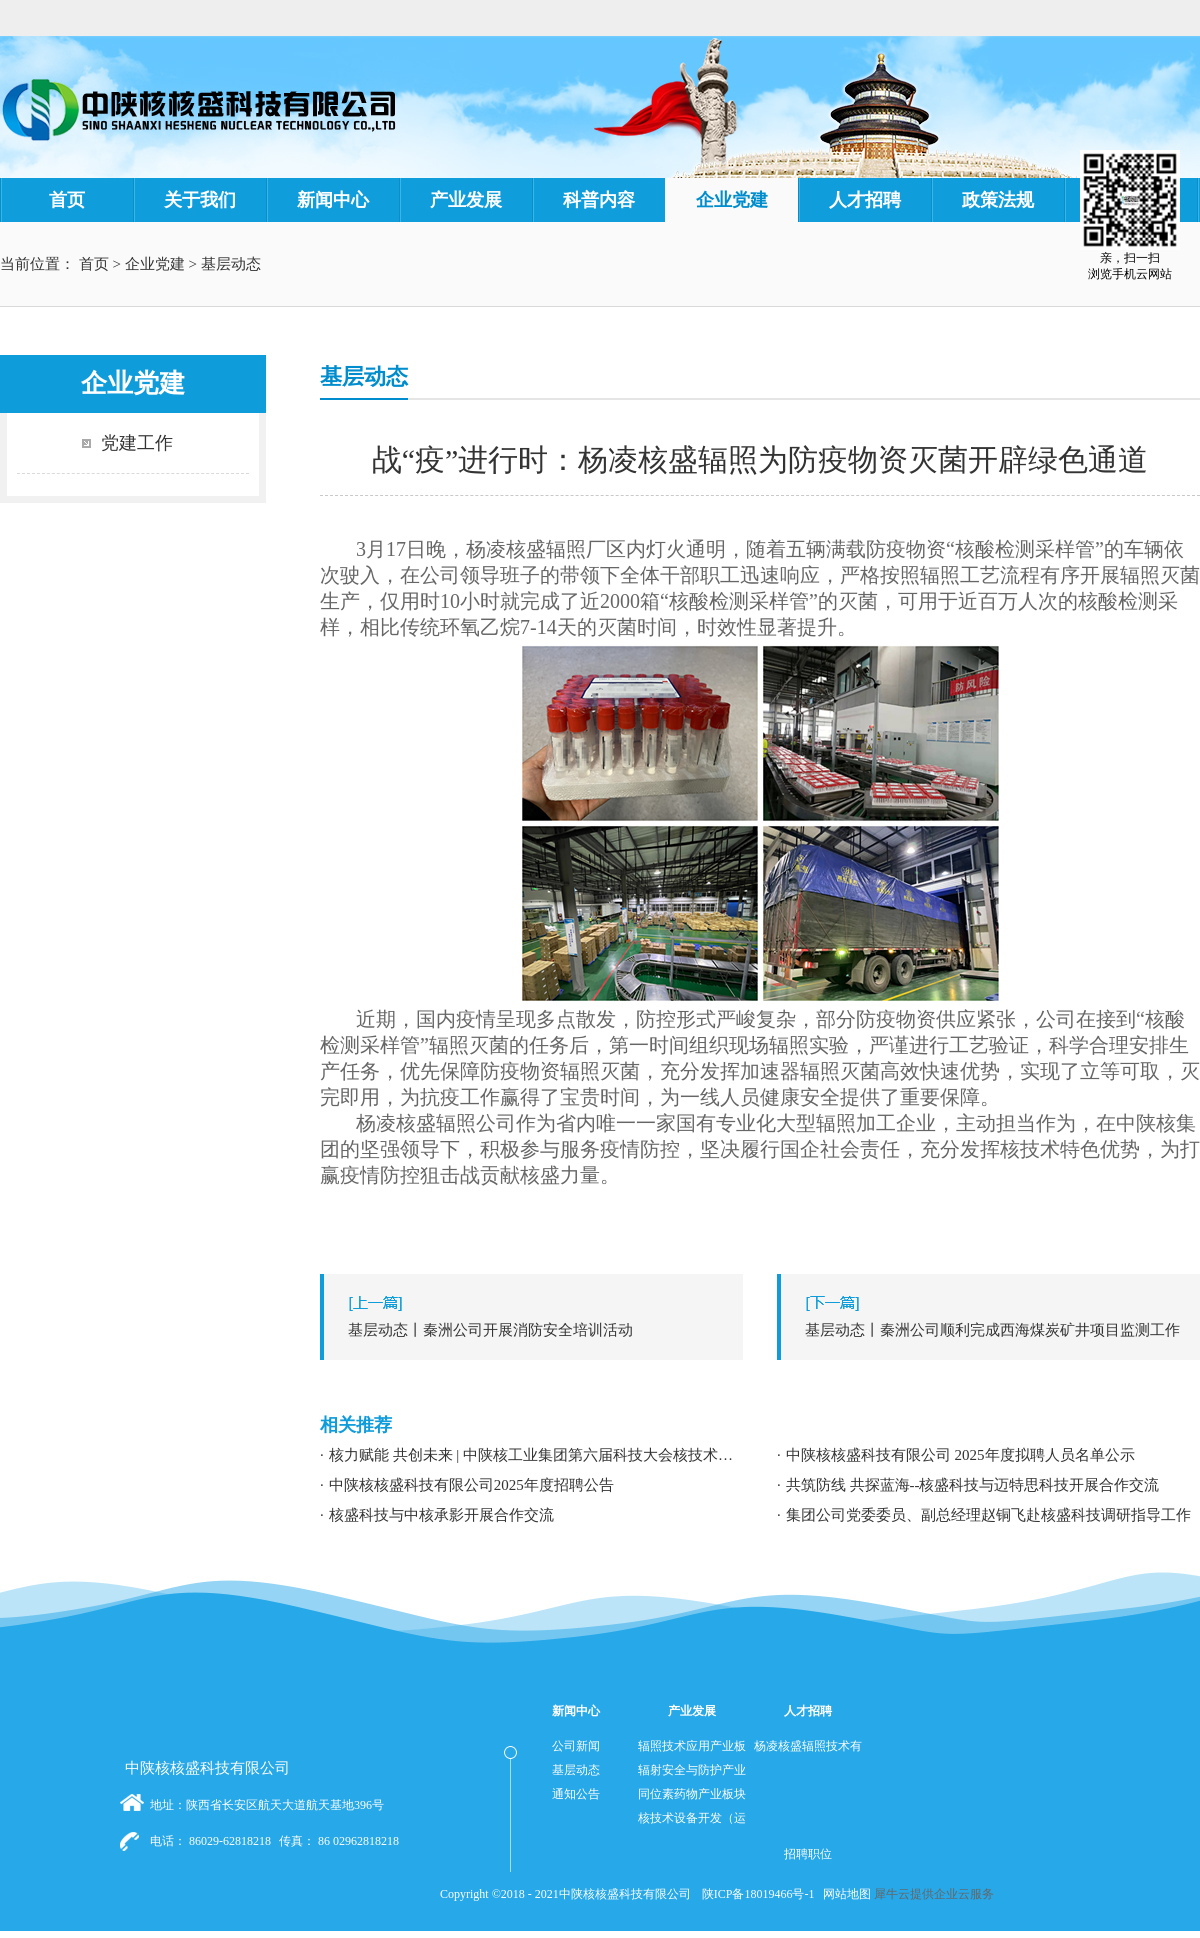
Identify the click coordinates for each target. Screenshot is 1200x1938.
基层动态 (231, 264)
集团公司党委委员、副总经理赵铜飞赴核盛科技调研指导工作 (988, 1515)
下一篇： (993, 1330)
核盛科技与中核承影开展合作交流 (441, 1515)
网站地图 (844, 1894)
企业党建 (155, 264)
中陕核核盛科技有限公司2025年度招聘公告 (471, 1485)
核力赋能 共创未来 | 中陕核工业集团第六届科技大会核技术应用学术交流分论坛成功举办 (536, 1455)
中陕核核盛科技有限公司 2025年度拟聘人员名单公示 (960, 1455)
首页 (67, 200)
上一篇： (536, 1330)
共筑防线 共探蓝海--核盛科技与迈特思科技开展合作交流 (973, 1485)
